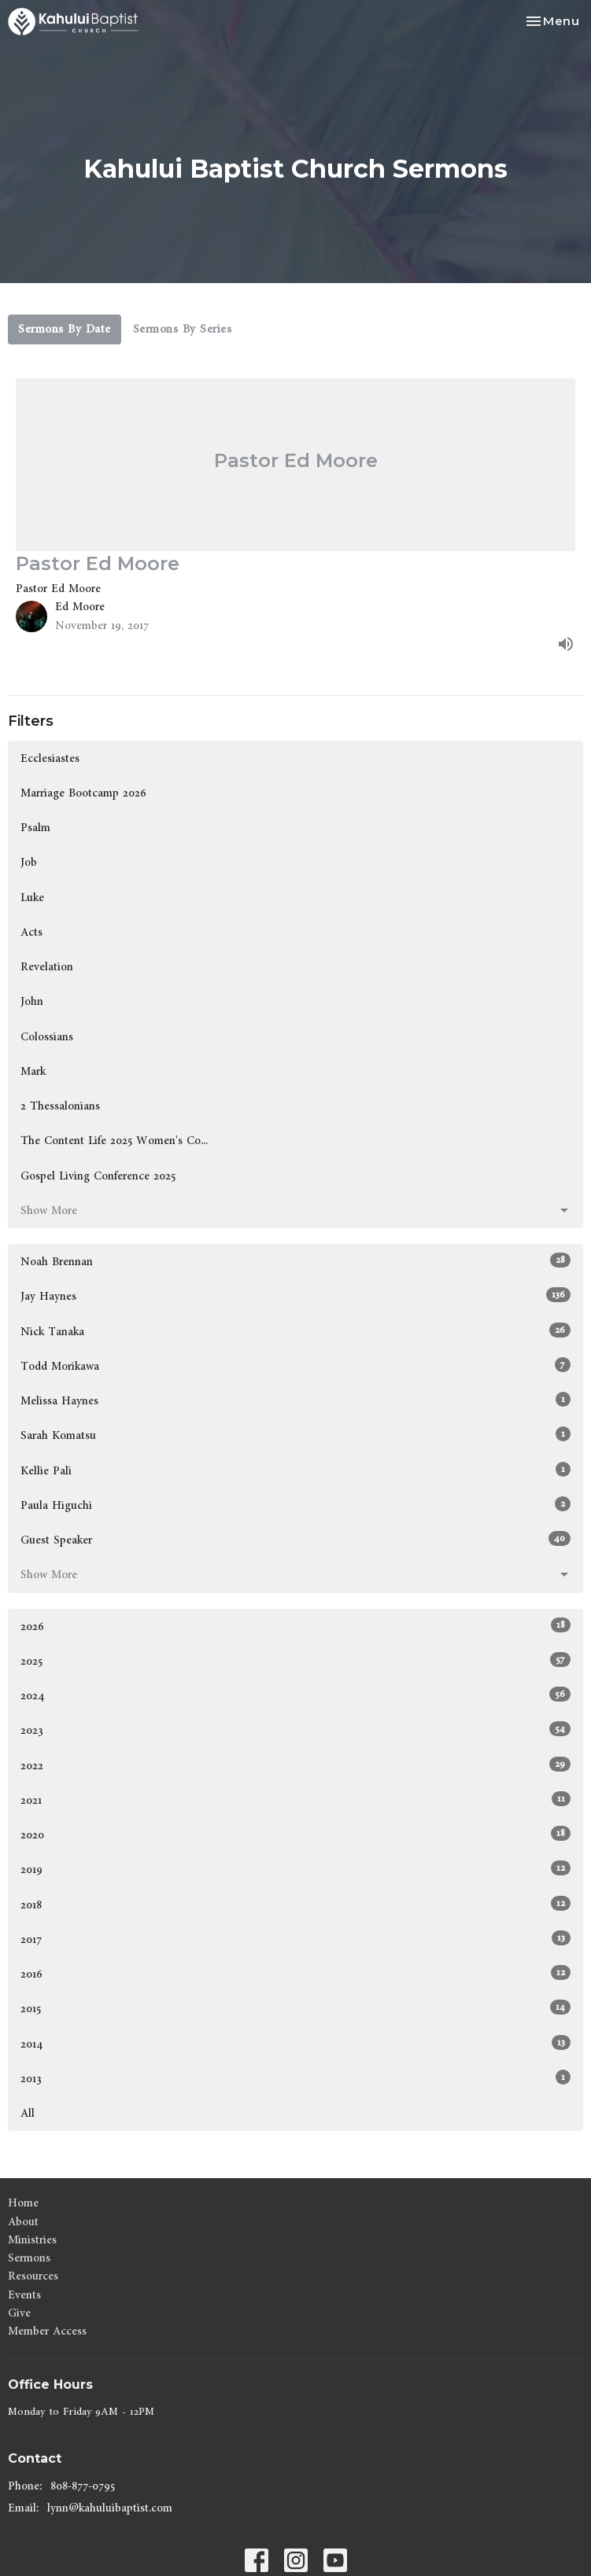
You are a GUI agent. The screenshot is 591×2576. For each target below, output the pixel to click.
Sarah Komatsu (295, 1435)
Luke (32, 898)
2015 (295, 2008)
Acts (31, 932)
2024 (295, 1695)
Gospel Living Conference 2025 (97, 1176)
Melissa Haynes (295, 1400)
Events (24, 2295)
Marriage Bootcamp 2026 (83, 793)
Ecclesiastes (49, 758)
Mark (33, 1071)
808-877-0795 (82, 2486)
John (31, 1001)
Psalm (35, 828)
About (23, 2222)
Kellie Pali (295, 1470)
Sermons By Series (182, 329)
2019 (295, 1869)
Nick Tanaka (295, 1331)
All (27, 2113)
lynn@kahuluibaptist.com (109, 2508)
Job (28, 862)
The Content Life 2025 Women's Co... (114, 1141)
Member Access (47, 2331)
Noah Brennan (295, 1261)
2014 (295, 2043)
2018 (295, 1904)
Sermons (29, 2258)
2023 (295, 1729)
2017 (295, 1939)
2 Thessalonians (60, 1106)
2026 (295, 1626)
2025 (295, 1660)
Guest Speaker (295, 1539)
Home (23, 2203)
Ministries (32, 2240)
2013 (295, 2078)
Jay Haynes (295, 1295)
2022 (295, 1765)
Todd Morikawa (295, 1365)
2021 (295, 1799)
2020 (295, 1834)
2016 (295, 1973)
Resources (33, 2276)
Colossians (46, 1037)
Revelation (46, 967)
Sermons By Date (64, 329)
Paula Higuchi (295, 1505)
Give (19, 2313)
